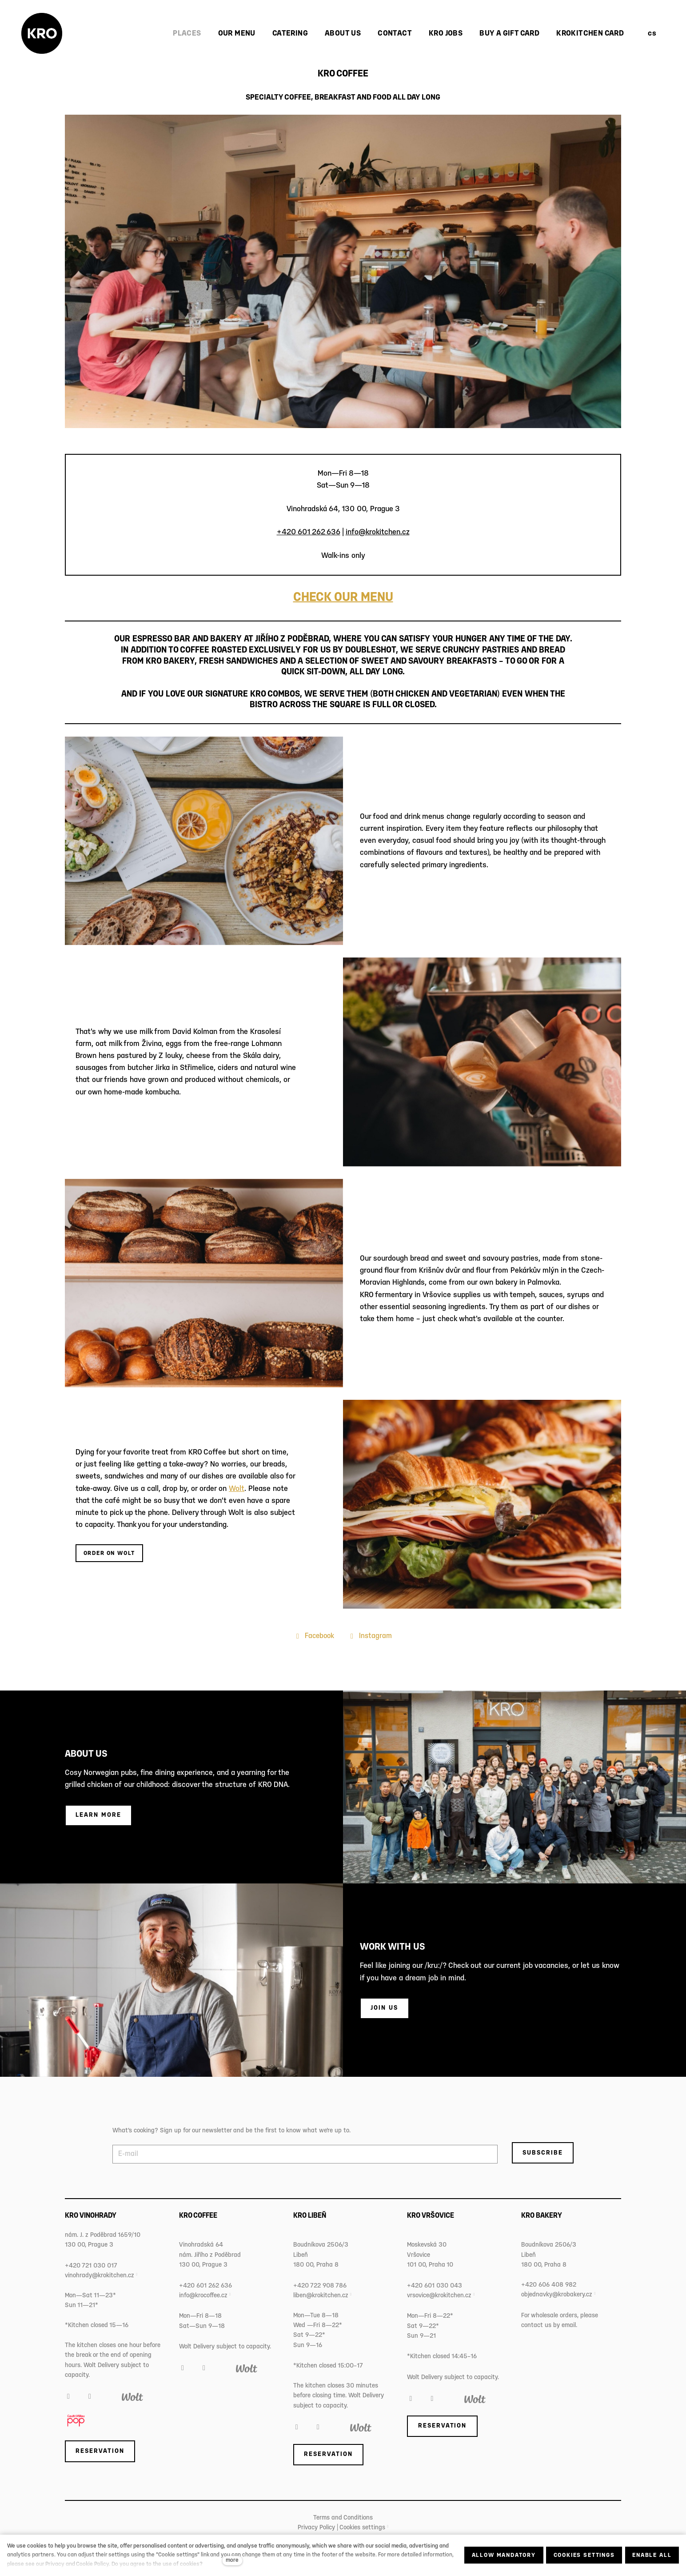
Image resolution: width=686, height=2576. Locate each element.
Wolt (236, 1488)
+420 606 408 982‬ (548, 2285)
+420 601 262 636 (308, 532)
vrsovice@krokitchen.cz (439, 2296)
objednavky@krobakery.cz (556, 2295)
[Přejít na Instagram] (370, 1636)
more (232, 2560)
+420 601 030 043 (434, 2286)
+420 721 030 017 (91, 2266)
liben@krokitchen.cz (320, 2296)
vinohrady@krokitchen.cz (99, 2276)
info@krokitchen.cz (378, 532)
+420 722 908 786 (320, 2286)
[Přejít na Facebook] (314, 1636)
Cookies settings (362, 2528)
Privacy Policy (316, 2528)
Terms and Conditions (343, 2518)
